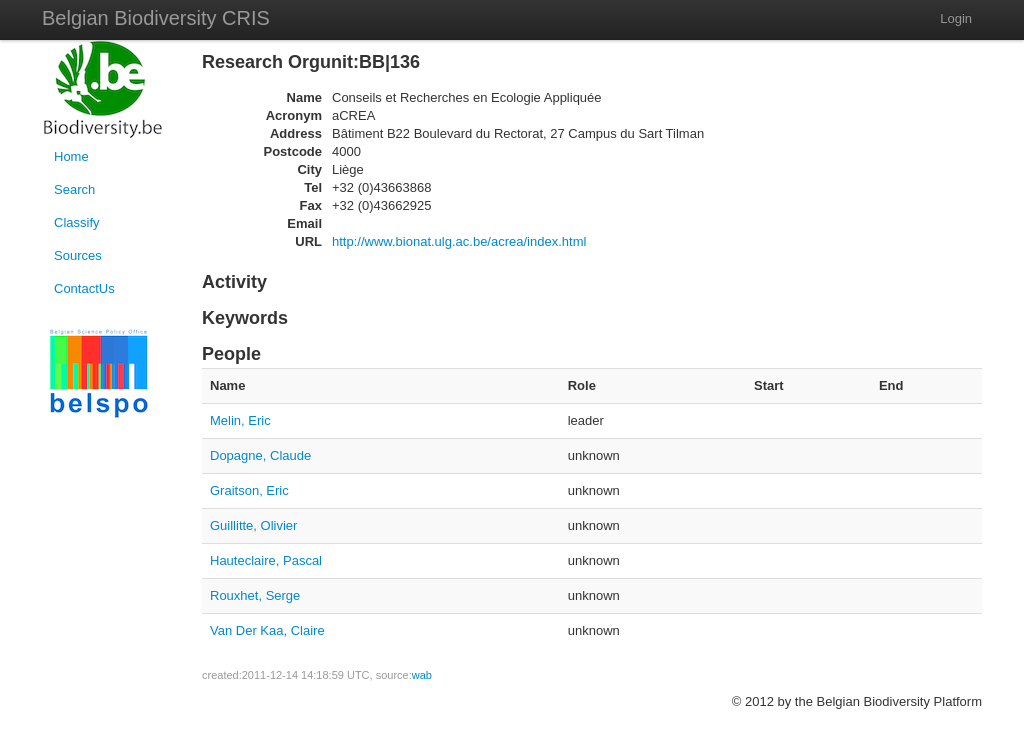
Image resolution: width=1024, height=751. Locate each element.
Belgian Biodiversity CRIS (156, 18)
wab (422, 675)
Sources (78, 255)
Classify (77, 222)
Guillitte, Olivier (253, 525)
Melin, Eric (240, 420)
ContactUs (84, 288)
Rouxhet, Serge (255, 595)
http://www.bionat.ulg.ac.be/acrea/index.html (459, 241)
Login (956, 18)
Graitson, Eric (249, 490)
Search (74, 189)
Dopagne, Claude (260, 455)
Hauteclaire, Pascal (266, 560)
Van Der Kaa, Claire (267, 630)
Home (71, 156)
